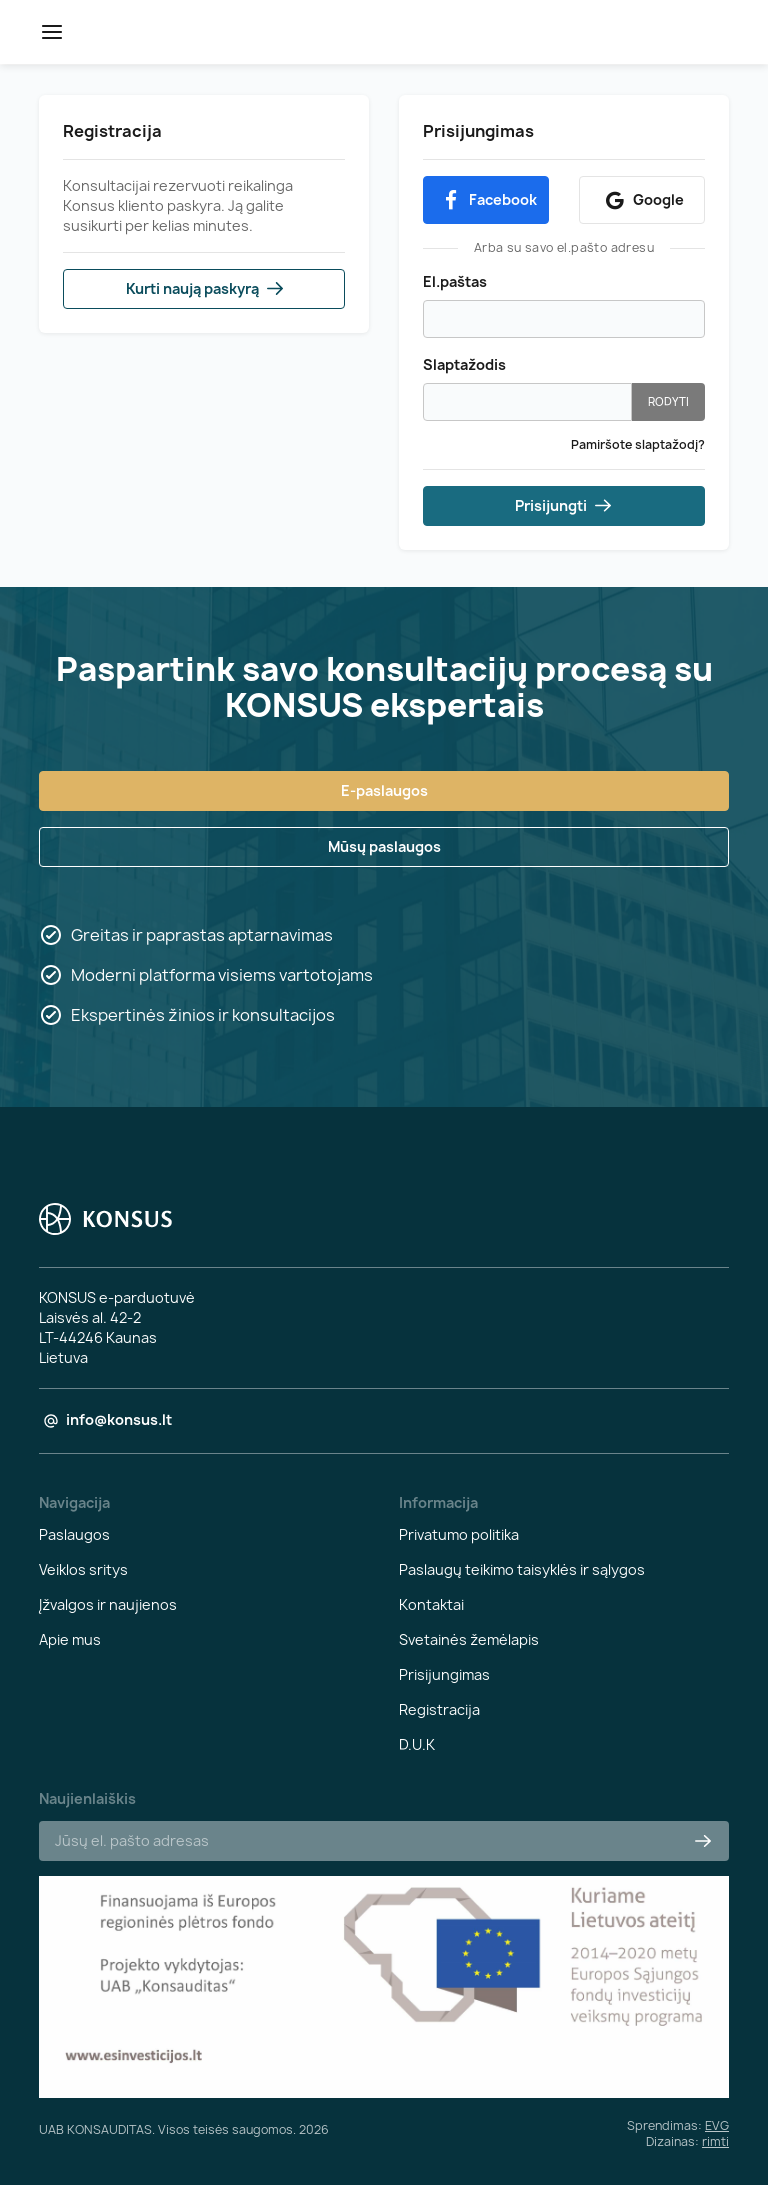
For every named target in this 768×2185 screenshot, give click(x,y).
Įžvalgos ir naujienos (108, 1604)
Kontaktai (431, 1604)
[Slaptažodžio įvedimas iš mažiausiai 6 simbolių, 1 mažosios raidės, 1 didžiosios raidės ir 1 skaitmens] (527, 402)
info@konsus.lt (119, 1419)
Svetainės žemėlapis (469, 1639)
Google (642, 200)
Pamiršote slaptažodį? (638, 444)
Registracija (439, 1709)
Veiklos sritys (83, 1569)
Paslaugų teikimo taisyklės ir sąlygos (522, 1569)
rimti (715, 2141)
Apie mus (70, 1639)
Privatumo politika (459, 1534)
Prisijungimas (444, 1674)
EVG (717, 2125)
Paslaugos (74, 1534)
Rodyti (668, 401)
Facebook (486, 200)
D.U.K (417, 1744)
